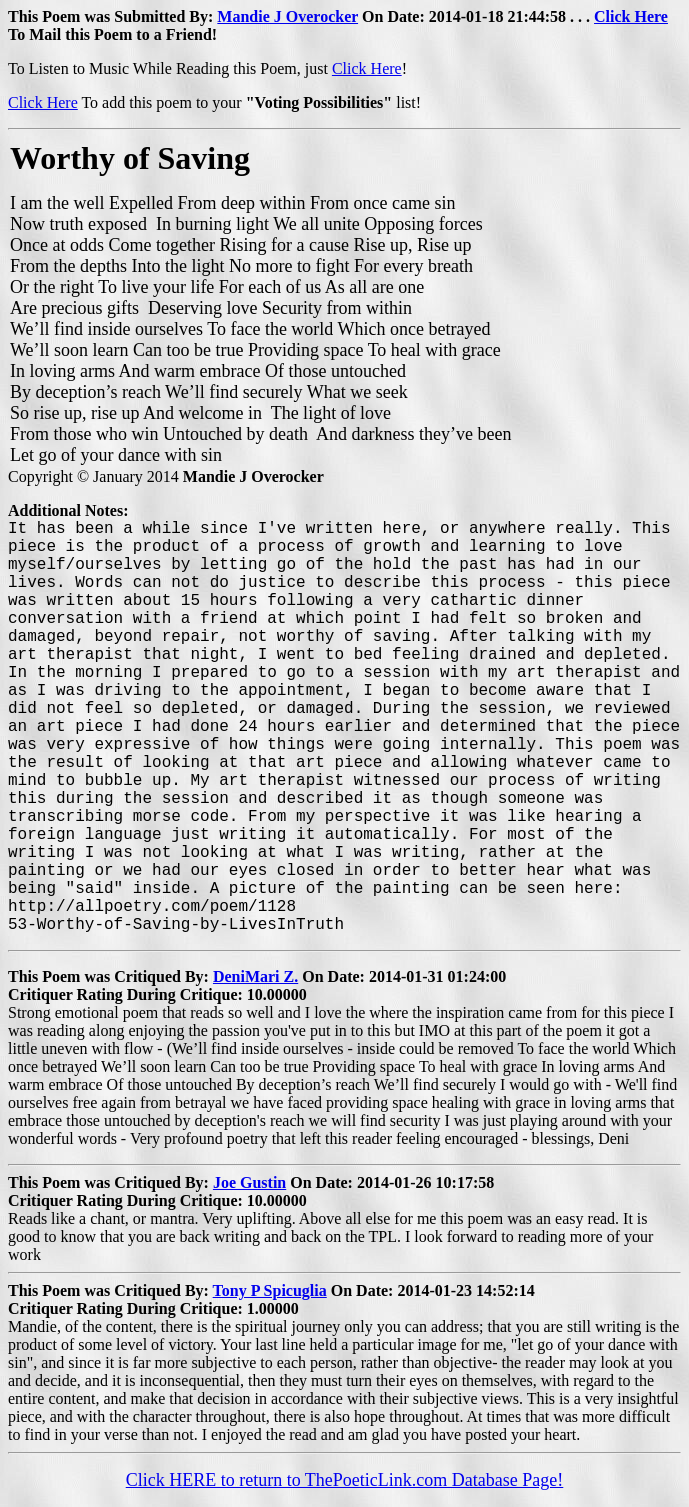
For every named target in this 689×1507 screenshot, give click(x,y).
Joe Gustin (249, 1182)
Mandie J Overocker (287, 16)
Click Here (631, 16)
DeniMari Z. (255, 976)
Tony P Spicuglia (270, 1290)
